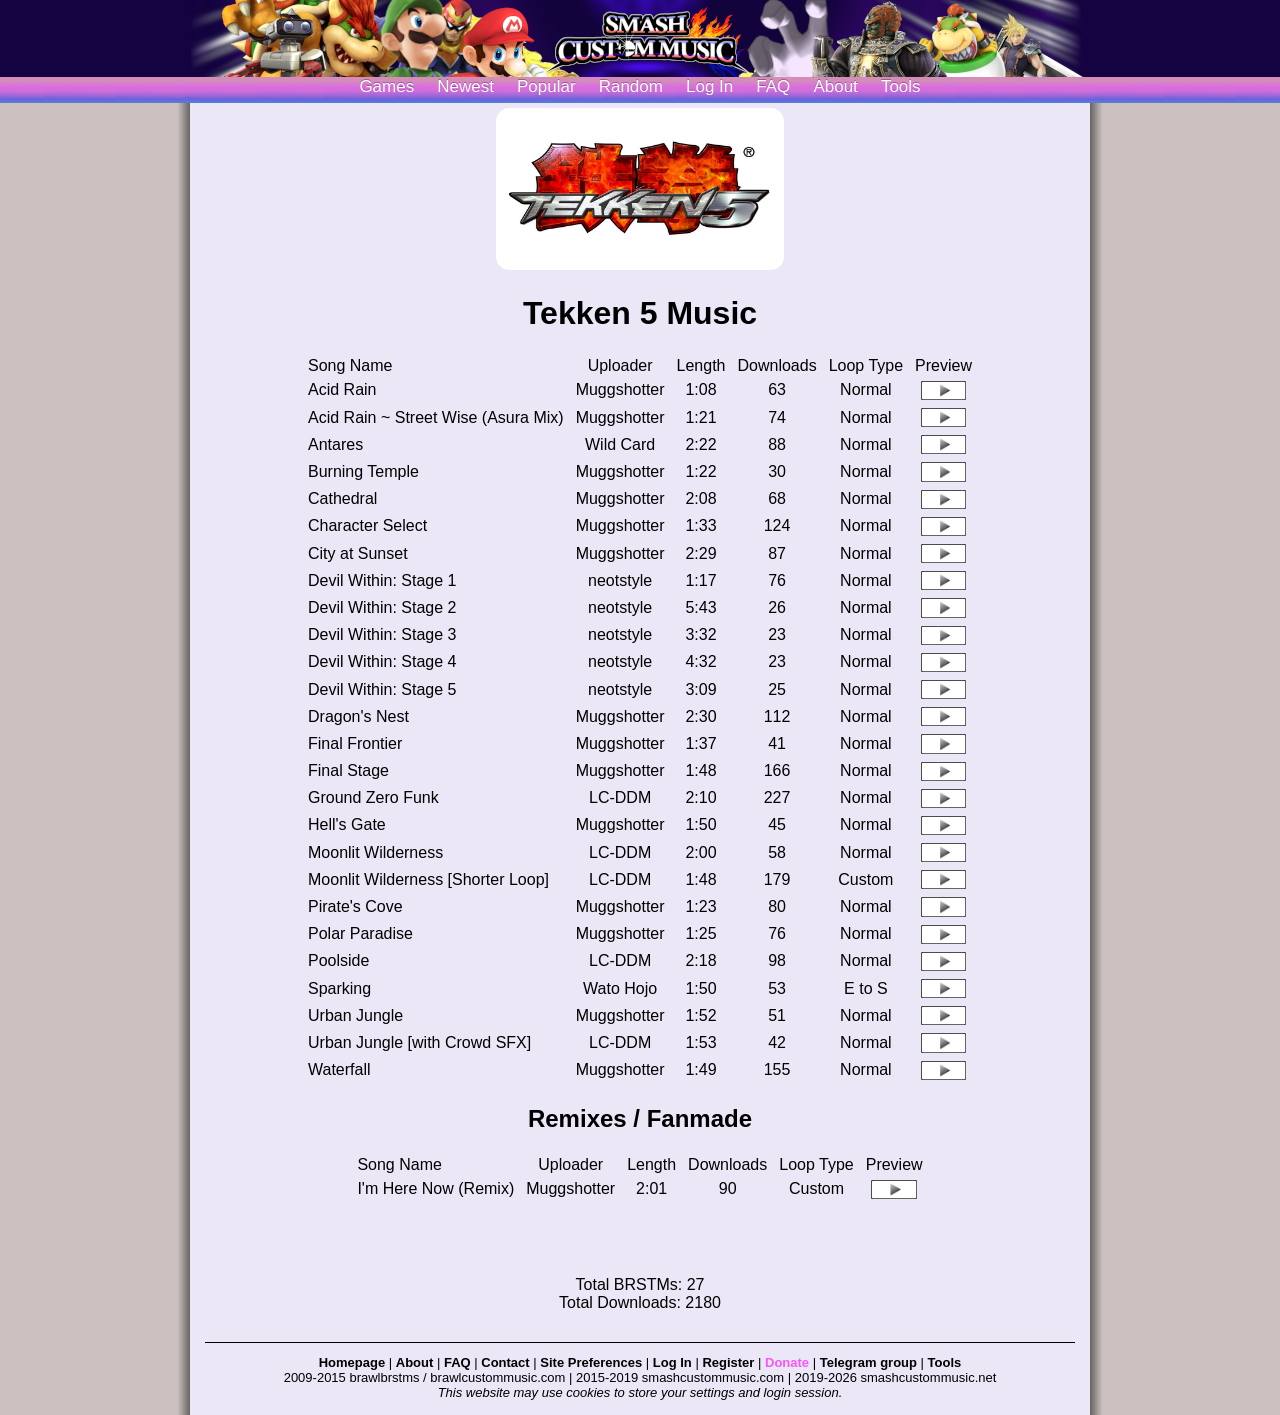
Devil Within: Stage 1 (382, 580)
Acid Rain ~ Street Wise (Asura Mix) (436, 417)
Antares (335, 444)
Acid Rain (342, 389)
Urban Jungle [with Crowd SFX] (419, 1042)
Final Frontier (355, 743)
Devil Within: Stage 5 (382, 689)
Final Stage (348, 770)
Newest (465, 86)
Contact (505, 1362)
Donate (787, 1362)
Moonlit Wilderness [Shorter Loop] (428, 879)
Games (386, 86)
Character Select (367, 525)
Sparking (339, 988)
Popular (546, 86)
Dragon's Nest (358, 716)
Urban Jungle (355, 1015)
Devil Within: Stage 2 (382, 607)
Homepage (352, 1362)
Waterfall (339, 1069)
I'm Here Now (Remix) (435, 1188)
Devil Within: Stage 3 (382, 634)
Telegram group (868, 1362)
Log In (672, 1362)
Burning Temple (363, 471)
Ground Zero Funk (373, 797)
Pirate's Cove (355, 906)
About (835, 86)
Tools (901, 86)
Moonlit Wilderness (375, 852)
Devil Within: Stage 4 (382, 661)
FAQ (773, 86)
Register (728, 1362)
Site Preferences (591, 1362)
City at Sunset (358, 553)
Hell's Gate (347, 824)
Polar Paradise (360, 933)
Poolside (338, 960)
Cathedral (342, 498)
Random (631, 86)
